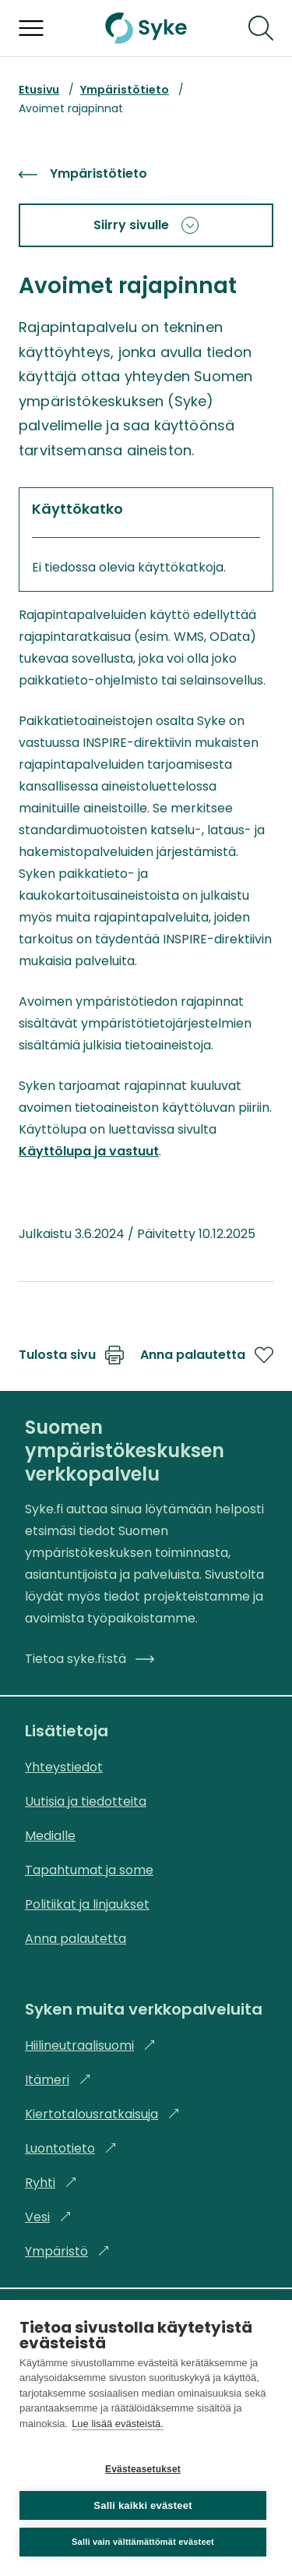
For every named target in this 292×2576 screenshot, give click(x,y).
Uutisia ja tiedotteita (85, 1801)
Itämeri (58, 2080)
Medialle (50, 1836)
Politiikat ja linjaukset (87, 1904)
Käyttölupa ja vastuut (89, 1151)
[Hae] (260, 28)
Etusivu (39, 89)
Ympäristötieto (124, 89)
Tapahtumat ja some (89, 1870)
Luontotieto (71, 2148)
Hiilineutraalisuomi (90, 2045)
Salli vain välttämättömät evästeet (143, 2541)
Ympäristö (67, 2251)
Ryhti (51, 2183)
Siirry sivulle (146, 225)
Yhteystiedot (64, 1767)
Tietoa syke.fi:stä (89, 1659)
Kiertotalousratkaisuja (102, 2114)
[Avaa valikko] (31, 28)
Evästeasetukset (143, 2469)
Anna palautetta (206, 1355)
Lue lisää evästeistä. (118, 2423)
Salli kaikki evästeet (142, 2505)
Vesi (48, 2217)
